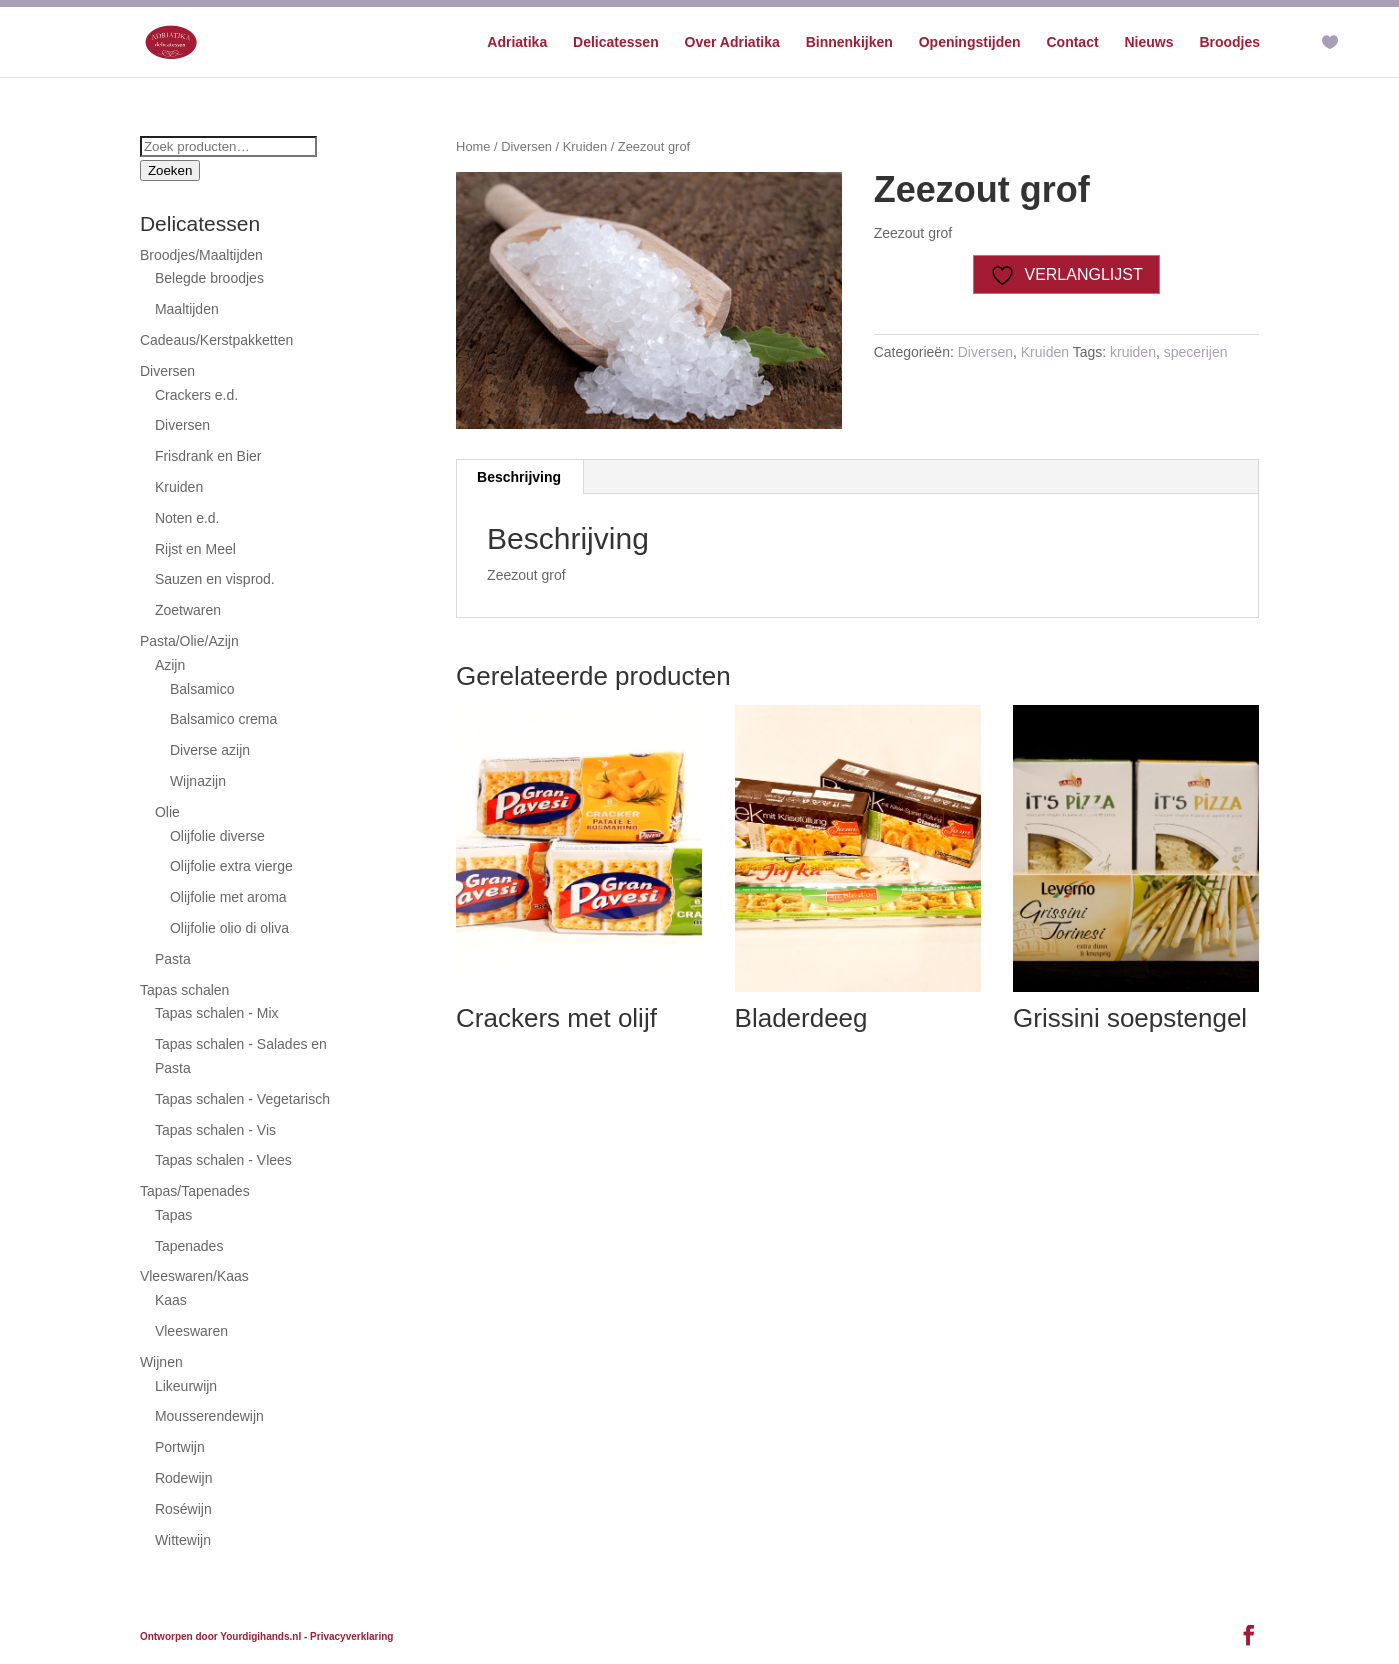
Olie (167, 812)
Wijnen (161, 1362)
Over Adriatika (732, 42)
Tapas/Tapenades (195, 1191)
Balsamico (202, 689)
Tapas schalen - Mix (217, 1013)
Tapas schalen (185, 990)
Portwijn (180, 1447)
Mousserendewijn (209, 1416)
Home (473, 146)
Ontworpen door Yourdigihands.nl (220, 1636)
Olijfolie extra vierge (231, 866)
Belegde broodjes (209, 278)
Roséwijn (183, 1509)
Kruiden (585, 146)
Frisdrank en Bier (208, 456)
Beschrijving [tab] (519, 477)
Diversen (526, 146)
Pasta (173, 959)
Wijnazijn (198, 781)
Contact (1072, 42)
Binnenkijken (849, 42)
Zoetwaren (188, 610)
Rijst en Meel (195, 549)
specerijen (1196, 352)
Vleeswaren (191, 1331)
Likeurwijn (186, 1386)
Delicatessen (616, 42)
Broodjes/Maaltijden (201, 255)
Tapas (173, 1215)
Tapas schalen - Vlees (223, 1160)
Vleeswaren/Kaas (194, 1276)
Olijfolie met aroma (228, 897)
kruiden (1133, 352)
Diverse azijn (210, 750)
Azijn (170, 665)
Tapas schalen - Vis (215, 1130)
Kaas (171, 1300)
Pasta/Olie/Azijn (189, 641)
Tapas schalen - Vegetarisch (242, 1099)
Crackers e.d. (196, 395)
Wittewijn (183, 1540)
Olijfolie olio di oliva (229, 928)
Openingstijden (970, 42)
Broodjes (1229, 42)
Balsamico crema (223, 719)
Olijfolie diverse (217, 836)
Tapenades (189, 1246)
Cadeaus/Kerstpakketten (216, 340)
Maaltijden (187, 309)
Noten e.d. (187, 518)
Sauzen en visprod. (215, 579)
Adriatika (517, 42)
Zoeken (170, 170)
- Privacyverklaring (349, 1636)
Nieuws (1149, 42)
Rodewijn (184, 1478)
